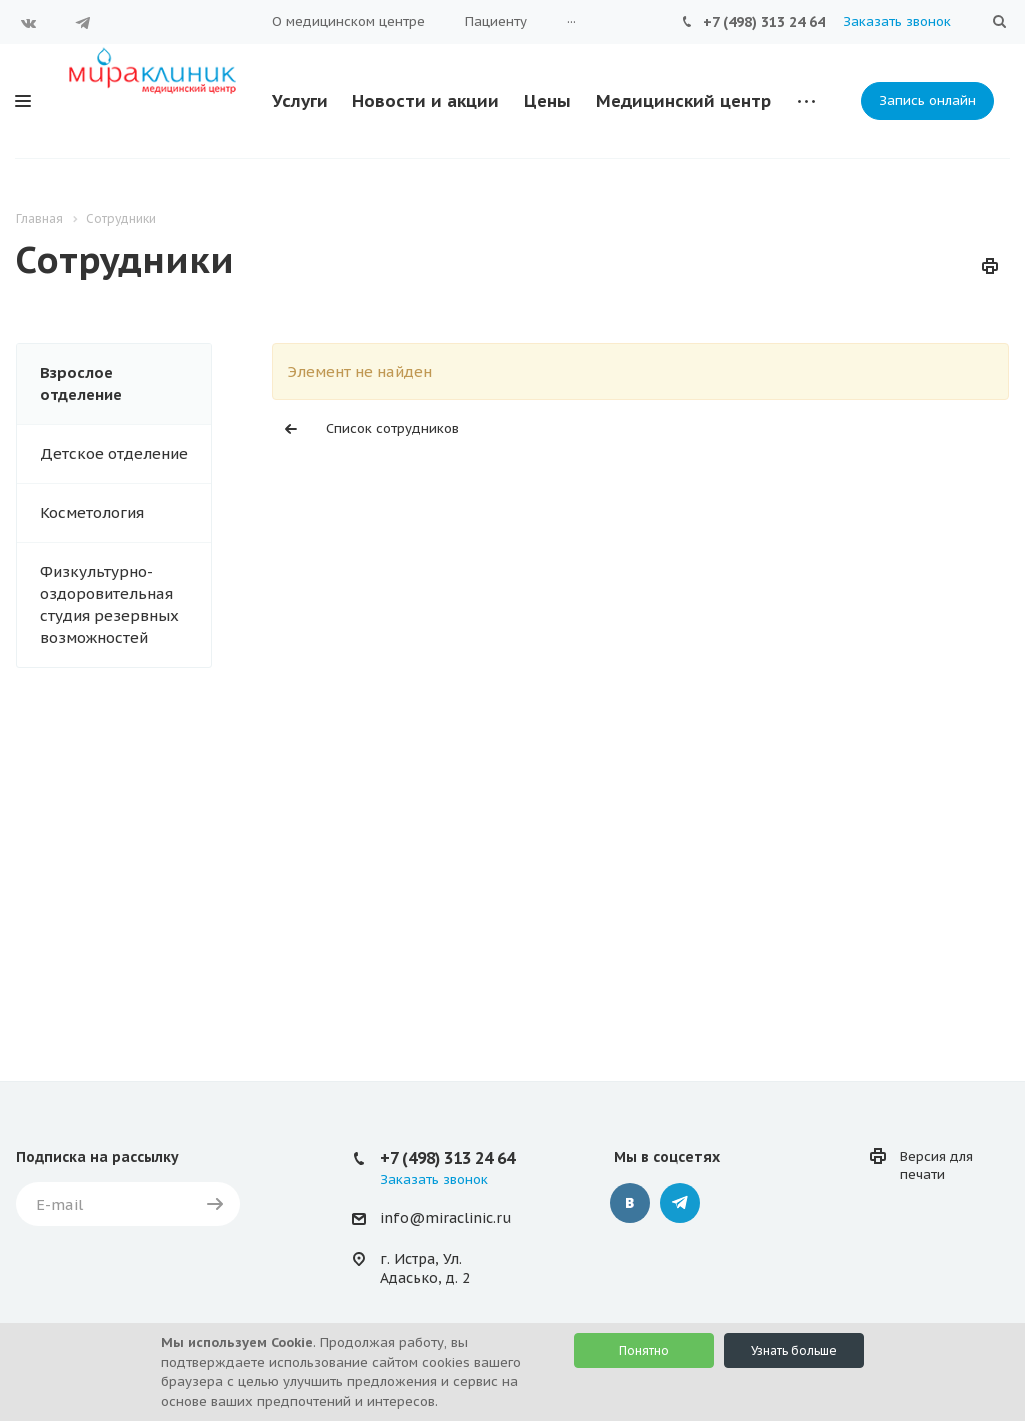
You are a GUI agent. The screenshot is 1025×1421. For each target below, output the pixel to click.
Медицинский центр (683, 101)
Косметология (92, 512)
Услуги (300, 101)
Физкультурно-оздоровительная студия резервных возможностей (109, 604)
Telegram (83, 23)
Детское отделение (114, 453)
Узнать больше (794, 1350)
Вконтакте (29, 23)
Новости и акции (425, 101)
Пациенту (496, 21)
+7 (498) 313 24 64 (764, 22)
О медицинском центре (348, 21)
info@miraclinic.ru (445, 1218)
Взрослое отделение (81, 383)
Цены (547, 101)
